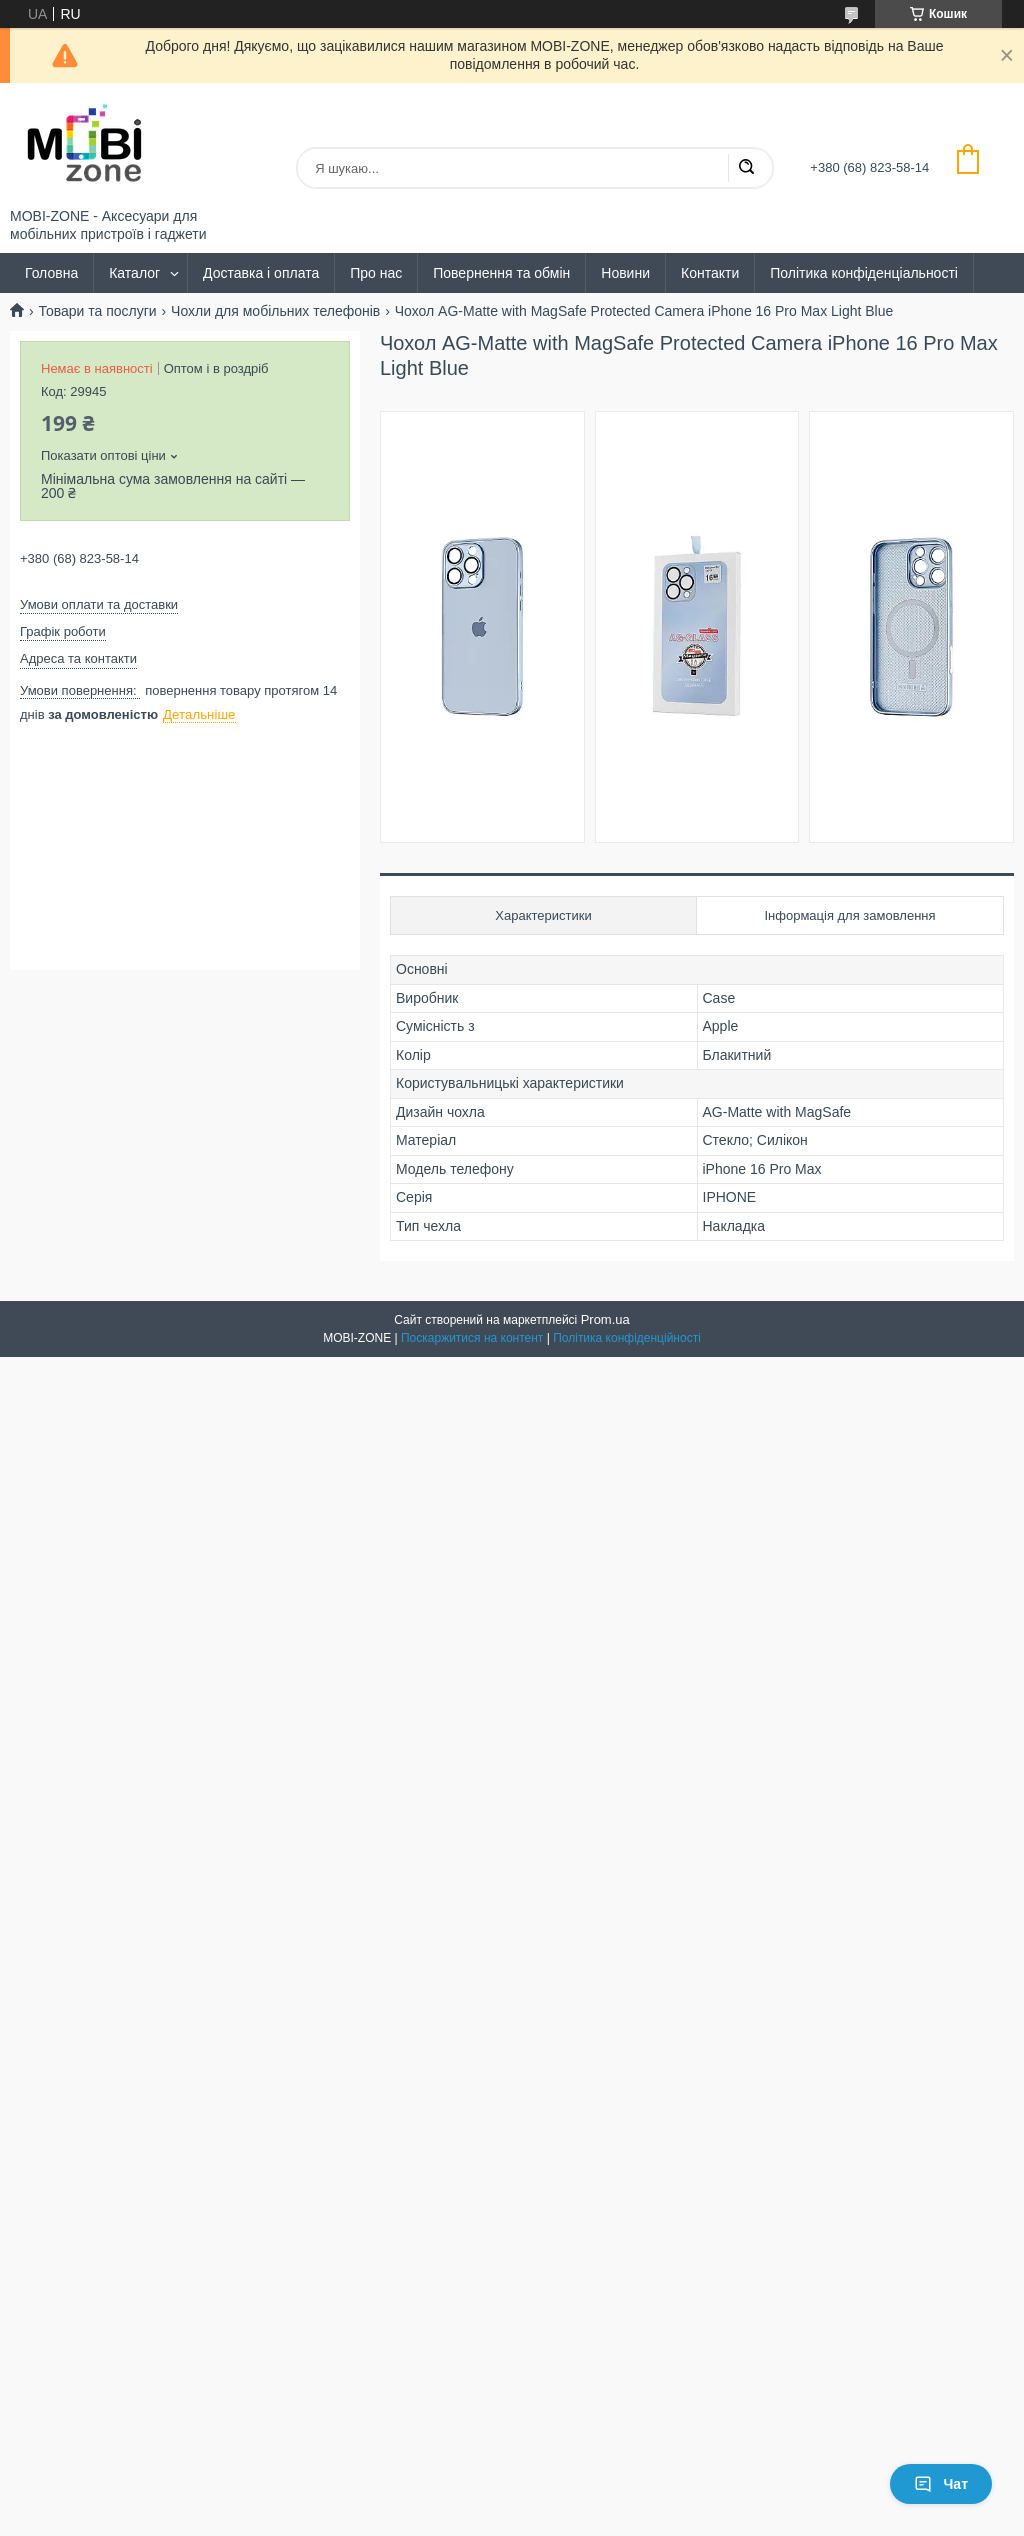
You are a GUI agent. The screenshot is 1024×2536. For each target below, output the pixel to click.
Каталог (134, 273)
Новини (625, 273)
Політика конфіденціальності (864, 273)
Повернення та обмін (501, 273)
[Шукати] (746, 168)
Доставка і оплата (261, 273)
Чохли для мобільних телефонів (275, 311)
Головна (51, 273)
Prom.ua (605, 1319)
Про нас (376, 273)
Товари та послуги (97, 311)
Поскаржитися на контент (472, 1338)
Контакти (710, 273)
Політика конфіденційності (627, 1338)
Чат (941, 2484)
